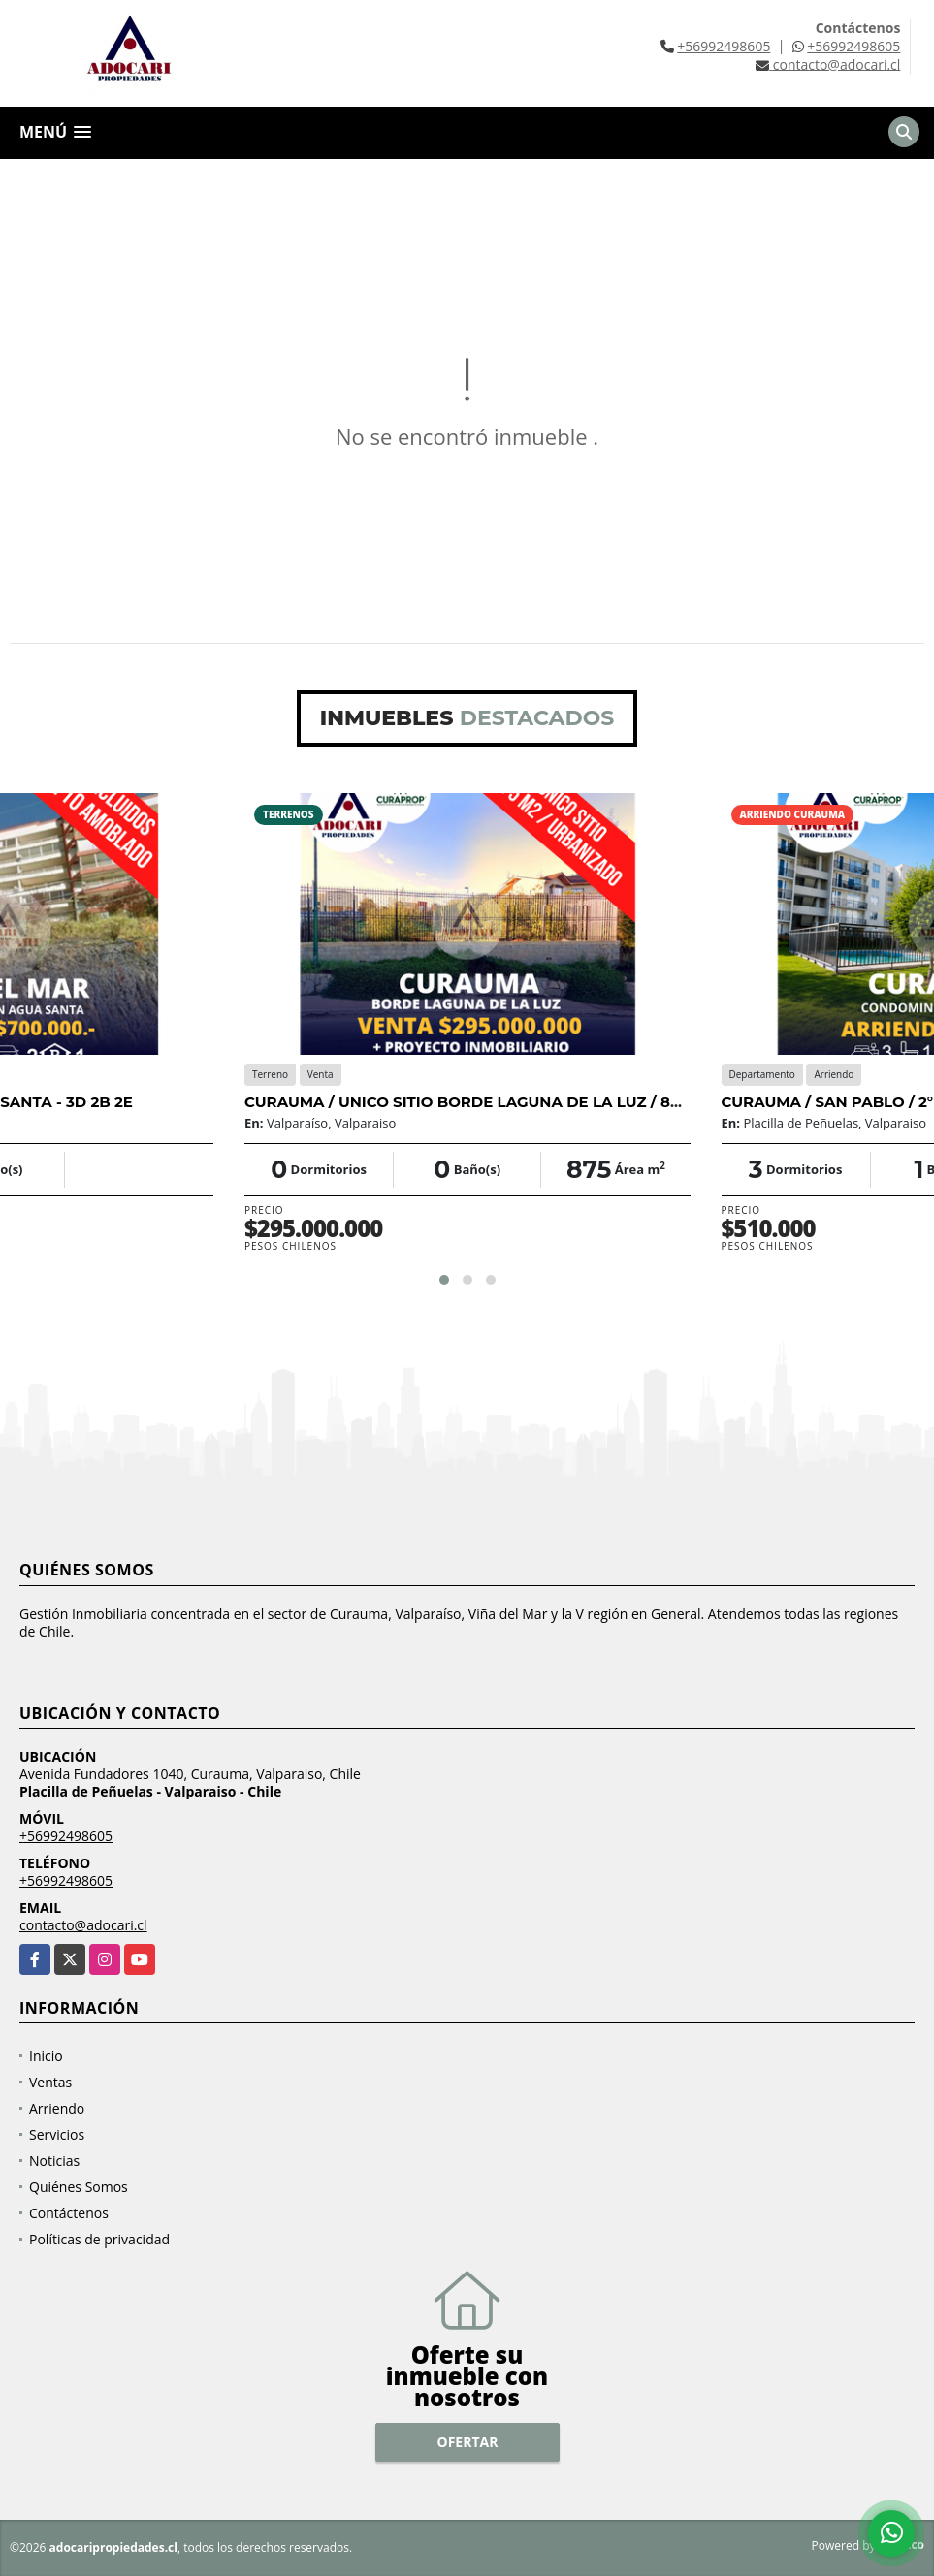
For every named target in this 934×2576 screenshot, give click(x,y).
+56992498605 (723, 46)
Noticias (54, 2160)
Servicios (56, 2134)
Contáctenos (69, 2213)
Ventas (50, 2082)
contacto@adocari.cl (83, 1925)
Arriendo (56, 2108)
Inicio (46, 2056)
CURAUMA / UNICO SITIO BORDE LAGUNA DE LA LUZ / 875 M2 (479, 1102)
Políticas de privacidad (99, 2239)
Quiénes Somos (78, 2187)
